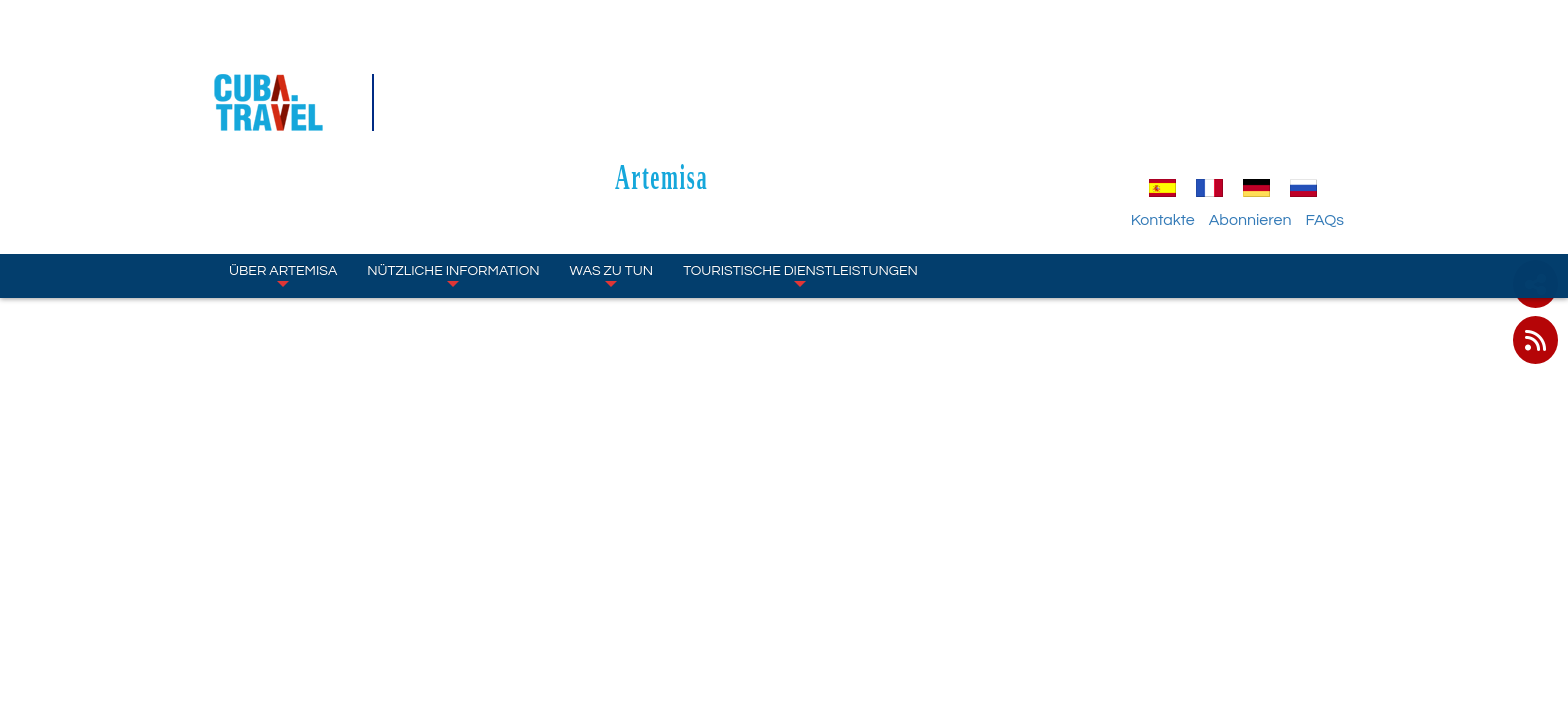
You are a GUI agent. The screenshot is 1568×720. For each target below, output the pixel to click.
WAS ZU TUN (611, 160)
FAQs (1346, 105)
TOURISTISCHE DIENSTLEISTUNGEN (800, 160)
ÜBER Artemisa (283, 160)
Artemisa (783, 61)
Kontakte (1185, 105)
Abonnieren (1272, 105)
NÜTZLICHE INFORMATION (453, 160)
